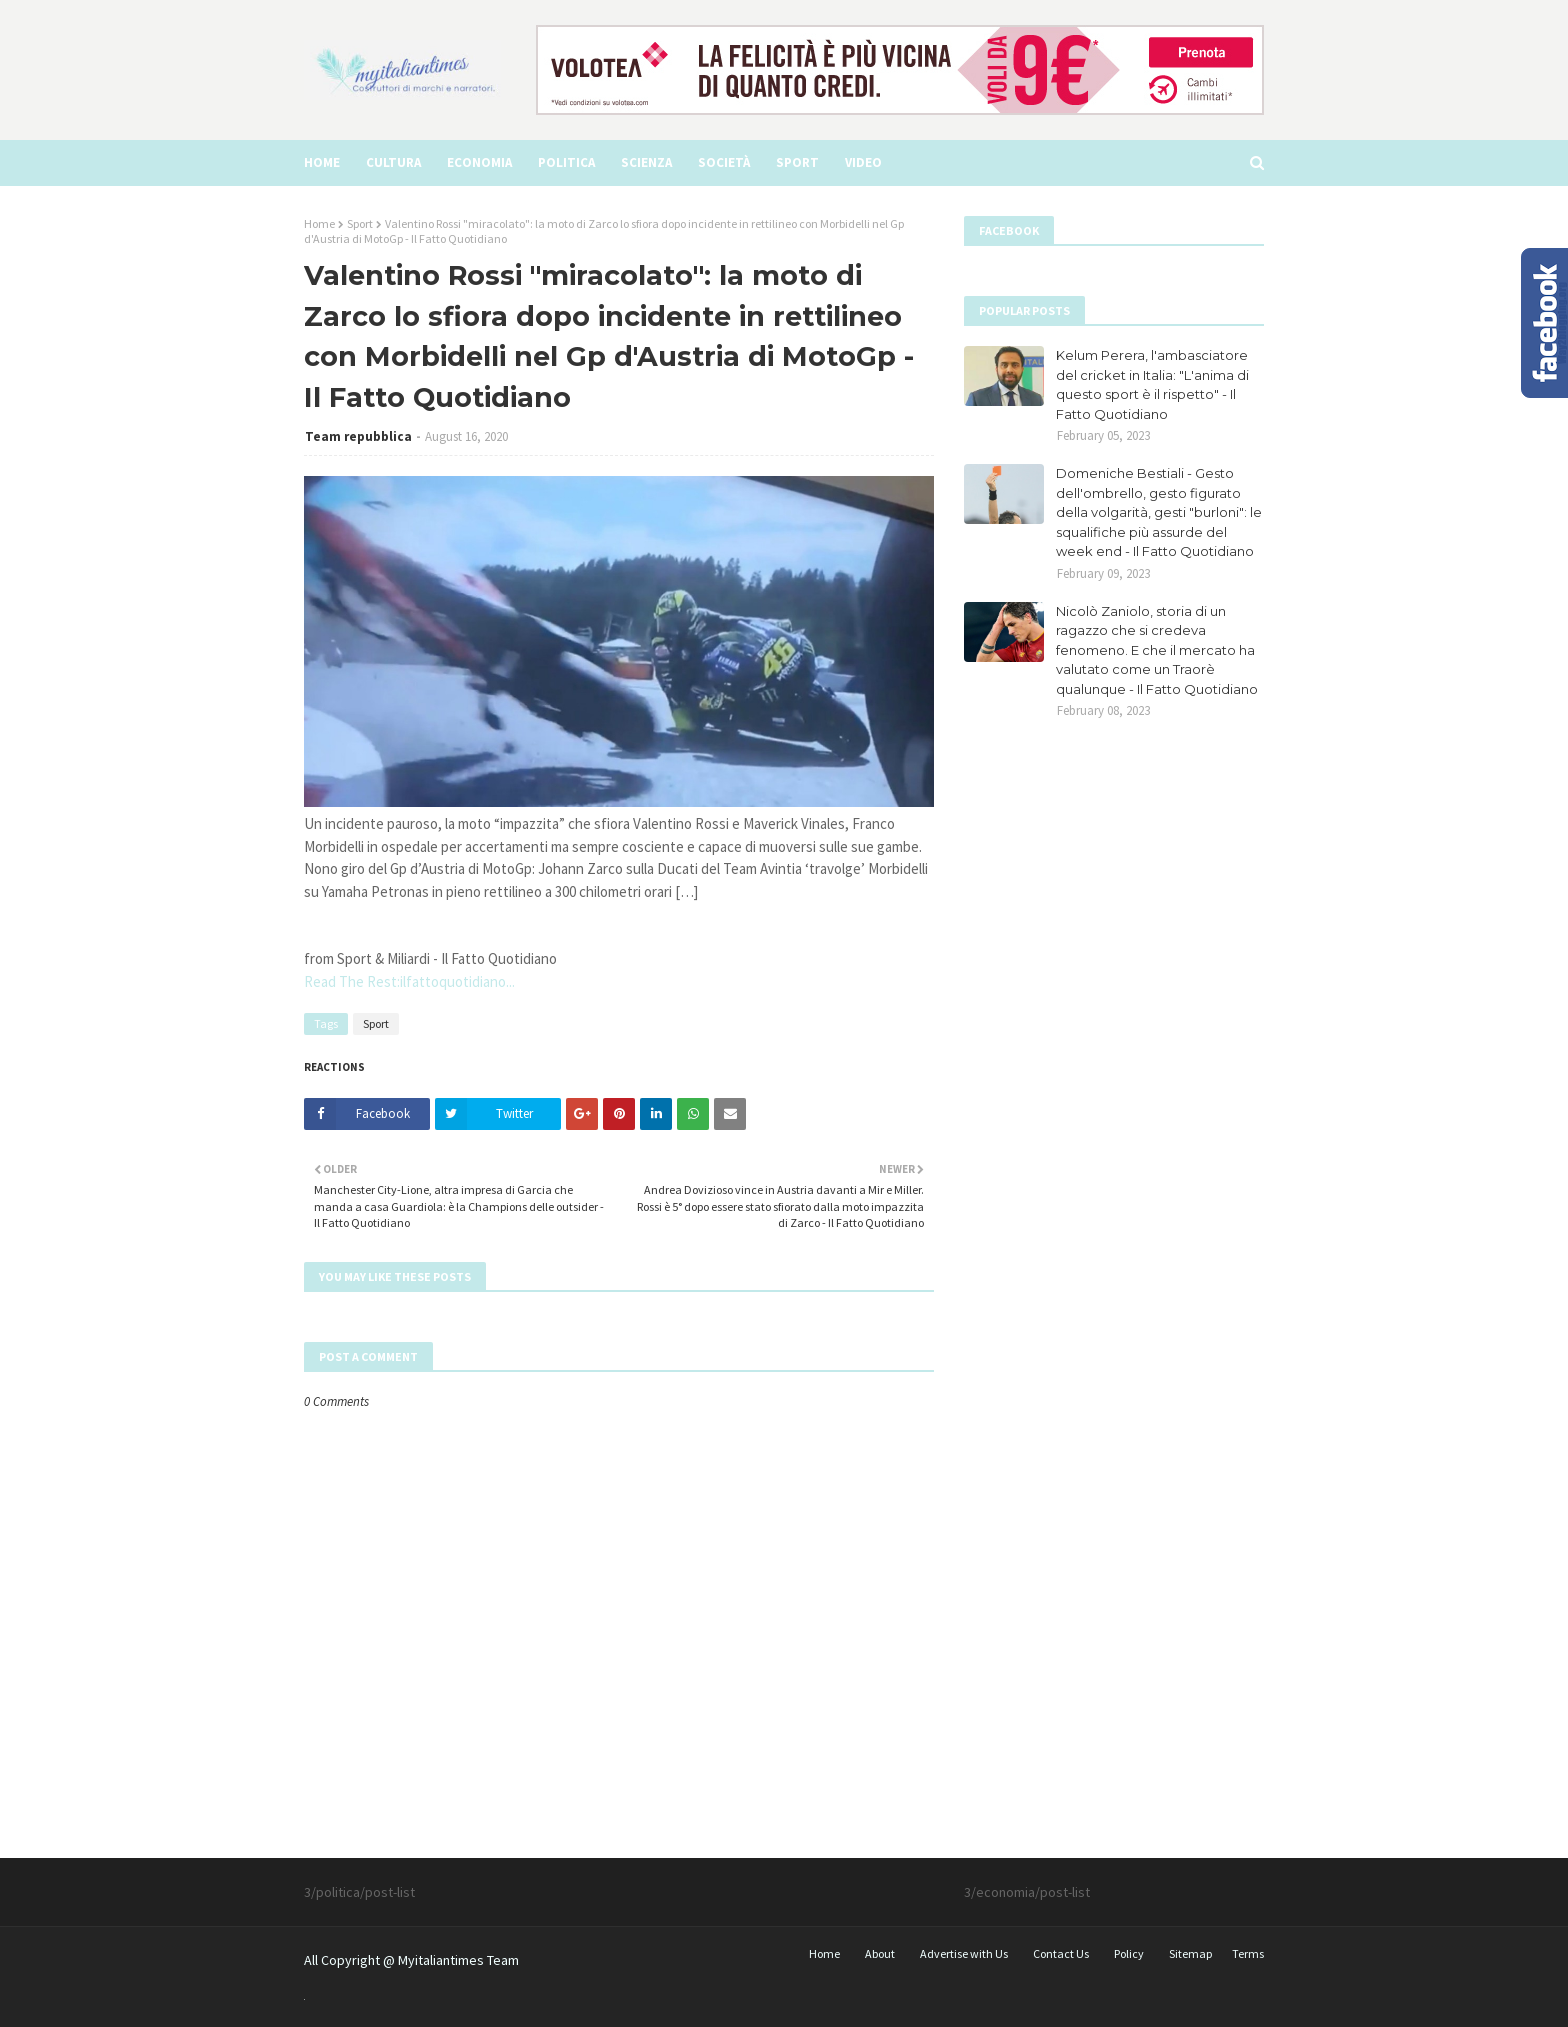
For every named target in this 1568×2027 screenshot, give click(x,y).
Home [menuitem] (322, 162)
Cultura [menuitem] (393, 162)
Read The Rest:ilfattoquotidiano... (409, 981)
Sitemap (1190, 1953)
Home (319, 223)
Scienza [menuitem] (646, 162)
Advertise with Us (964, 1953)
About (880, 1953)
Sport (360, 223)
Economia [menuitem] (479, 162)
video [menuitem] (863, 162)
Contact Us (1061, 1953)
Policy (1129, 1953)
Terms (1248, 1953)
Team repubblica (358, 436)
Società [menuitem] (724, 162)
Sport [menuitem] (797, 162)
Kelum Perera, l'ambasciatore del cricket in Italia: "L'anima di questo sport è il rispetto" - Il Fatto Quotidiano (1152, 384)
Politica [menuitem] (566, 162)
